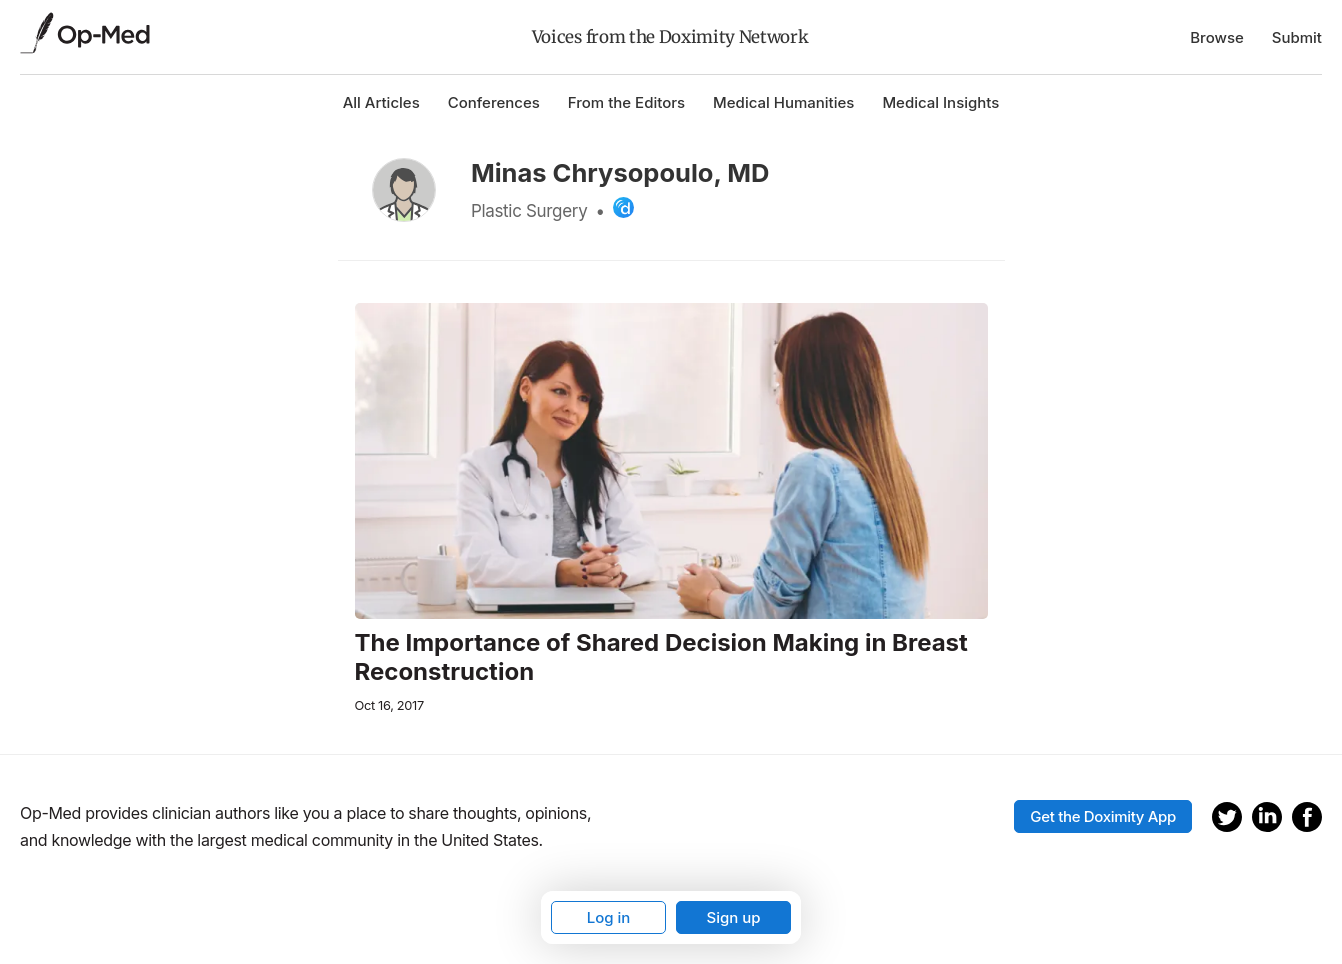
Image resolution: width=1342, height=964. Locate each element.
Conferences (494, 102)
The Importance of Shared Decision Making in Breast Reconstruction (661, 657)
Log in (609, 917)
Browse (1217, 37)
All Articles (381, 102)
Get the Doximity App (1103, 816)
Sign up (733, 917)
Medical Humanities (783, 102)
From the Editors (626, 102)
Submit (1297, 37)
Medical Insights (940, 102)
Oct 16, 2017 (389, 705)
